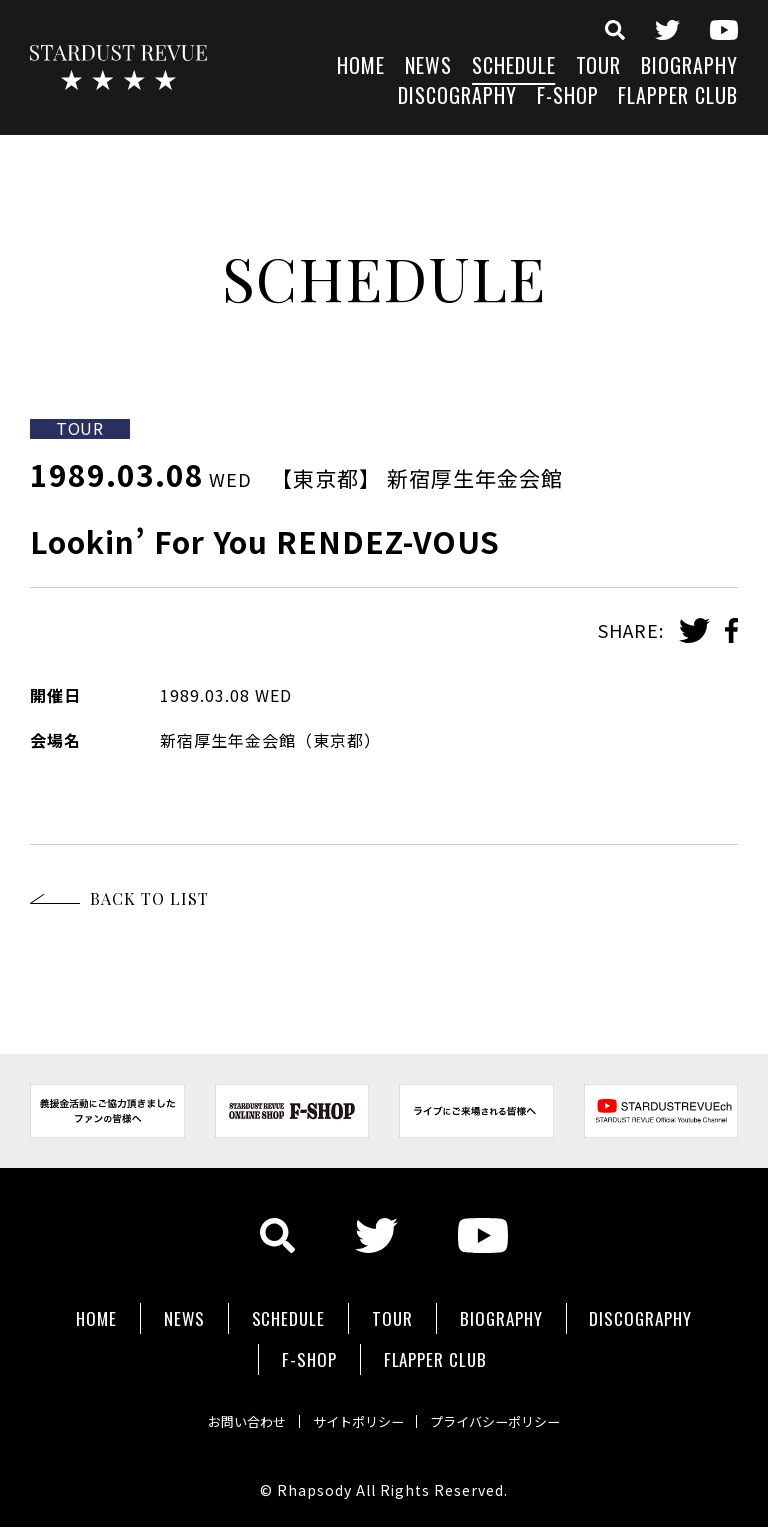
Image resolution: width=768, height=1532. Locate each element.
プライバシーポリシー (516, 1396)
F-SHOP (568, 97)
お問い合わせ (224, 1396)
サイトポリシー (356, 1396)
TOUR (599, 67)
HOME (361, 67)
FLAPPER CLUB (678, 97)
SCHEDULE (514, 67)
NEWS (428, 67)
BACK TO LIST (149, 898)
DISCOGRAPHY (457, 97)
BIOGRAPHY (689, 67)
